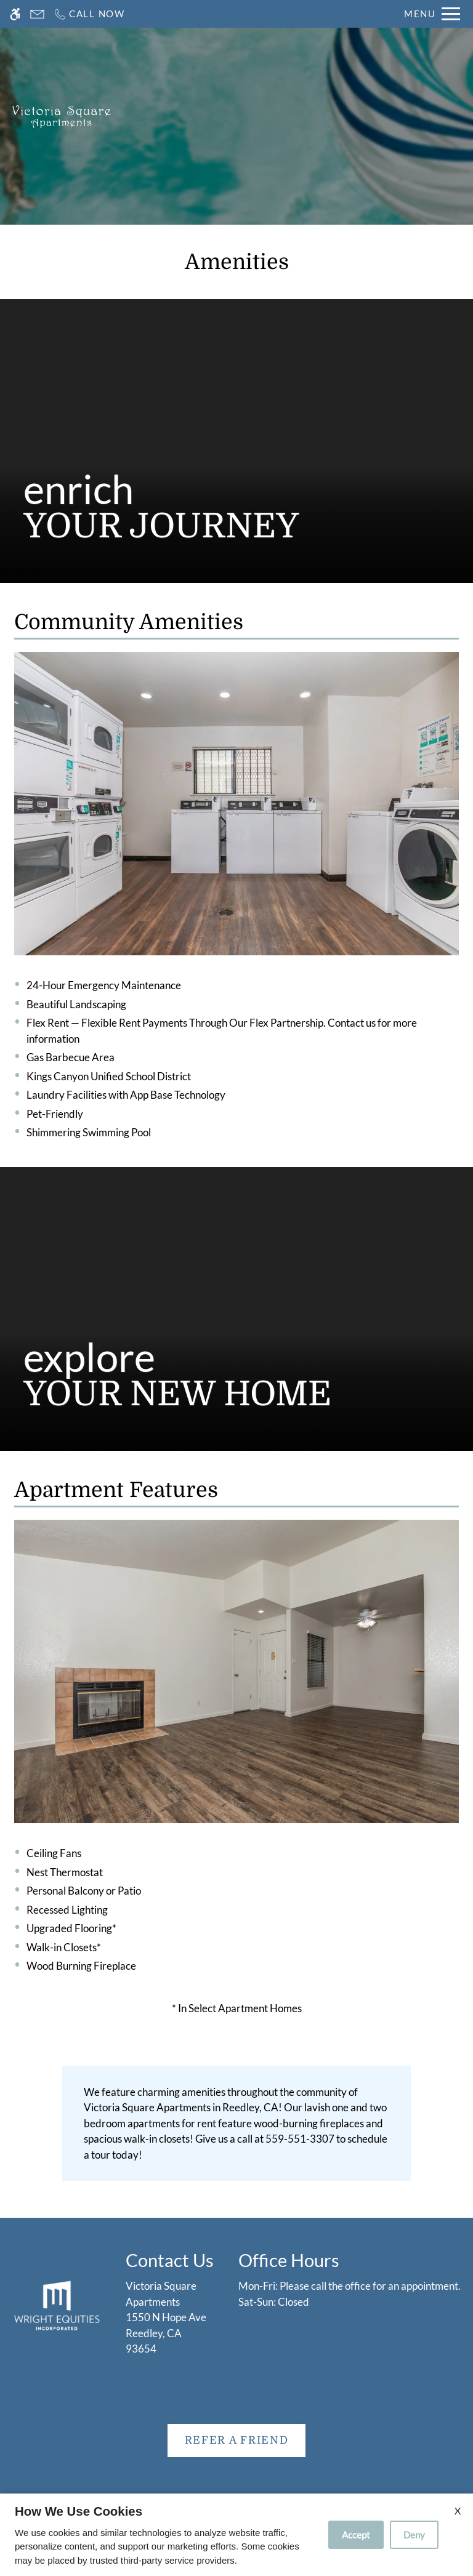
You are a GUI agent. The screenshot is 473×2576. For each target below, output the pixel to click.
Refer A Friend (237, 2440)
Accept (356, 2534)
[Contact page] (37, 14)
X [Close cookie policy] (458, 2510)
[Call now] (89, 14)
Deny (414, 2534)
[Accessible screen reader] (15, 14)
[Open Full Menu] (432, 14)
